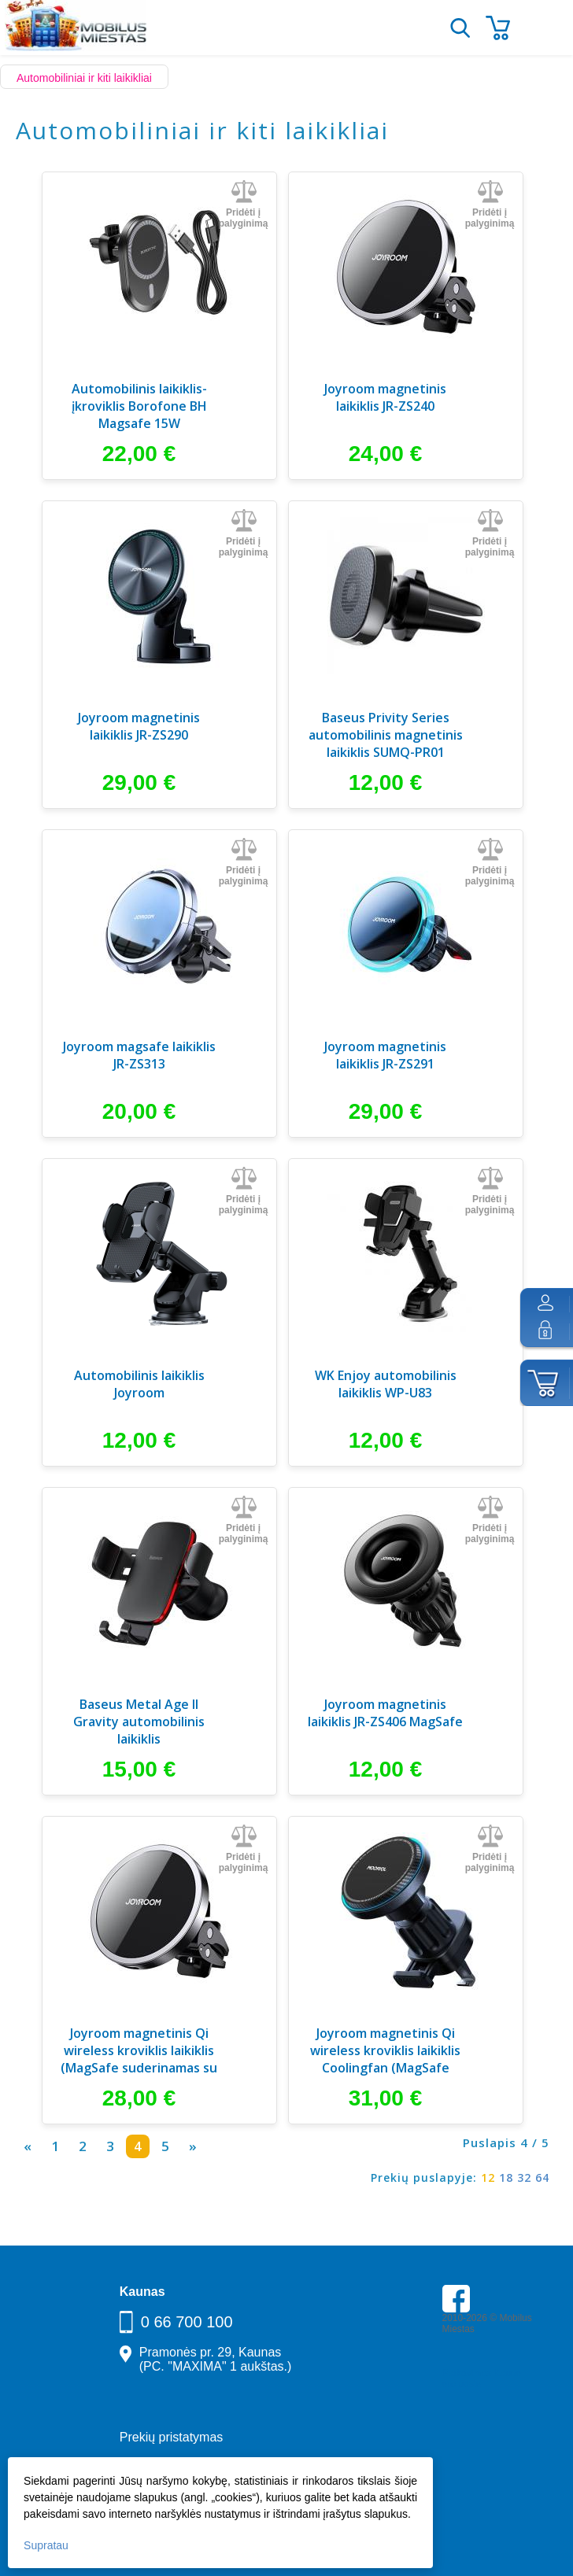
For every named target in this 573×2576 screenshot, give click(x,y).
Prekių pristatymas (172, 2437)
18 (506, 2177)
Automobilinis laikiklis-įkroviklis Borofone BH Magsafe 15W (139, 406)
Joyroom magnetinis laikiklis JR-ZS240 (385, 397)
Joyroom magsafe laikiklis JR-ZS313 (139, 1055)
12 (488, 2177)
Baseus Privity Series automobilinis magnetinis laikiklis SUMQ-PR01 (386, 735)
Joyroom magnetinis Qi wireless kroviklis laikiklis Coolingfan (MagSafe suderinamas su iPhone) (385, 2052)
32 (524, 2177)
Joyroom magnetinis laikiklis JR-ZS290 (139, 726)
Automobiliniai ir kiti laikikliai (84, 78)
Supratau (46, 2545)
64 (542, 2177)
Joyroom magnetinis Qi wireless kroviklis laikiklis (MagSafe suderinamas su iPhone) (139, 2052)
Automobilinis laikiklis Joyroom (139, 1384)
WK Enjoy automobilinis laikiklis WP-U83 (386, 1384)
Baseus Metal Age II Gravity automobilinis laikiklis (139, 1721)
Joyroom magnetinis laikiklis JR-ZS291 (385, 1055)
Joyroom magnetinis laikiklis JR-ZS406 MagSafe (385, 1713)
